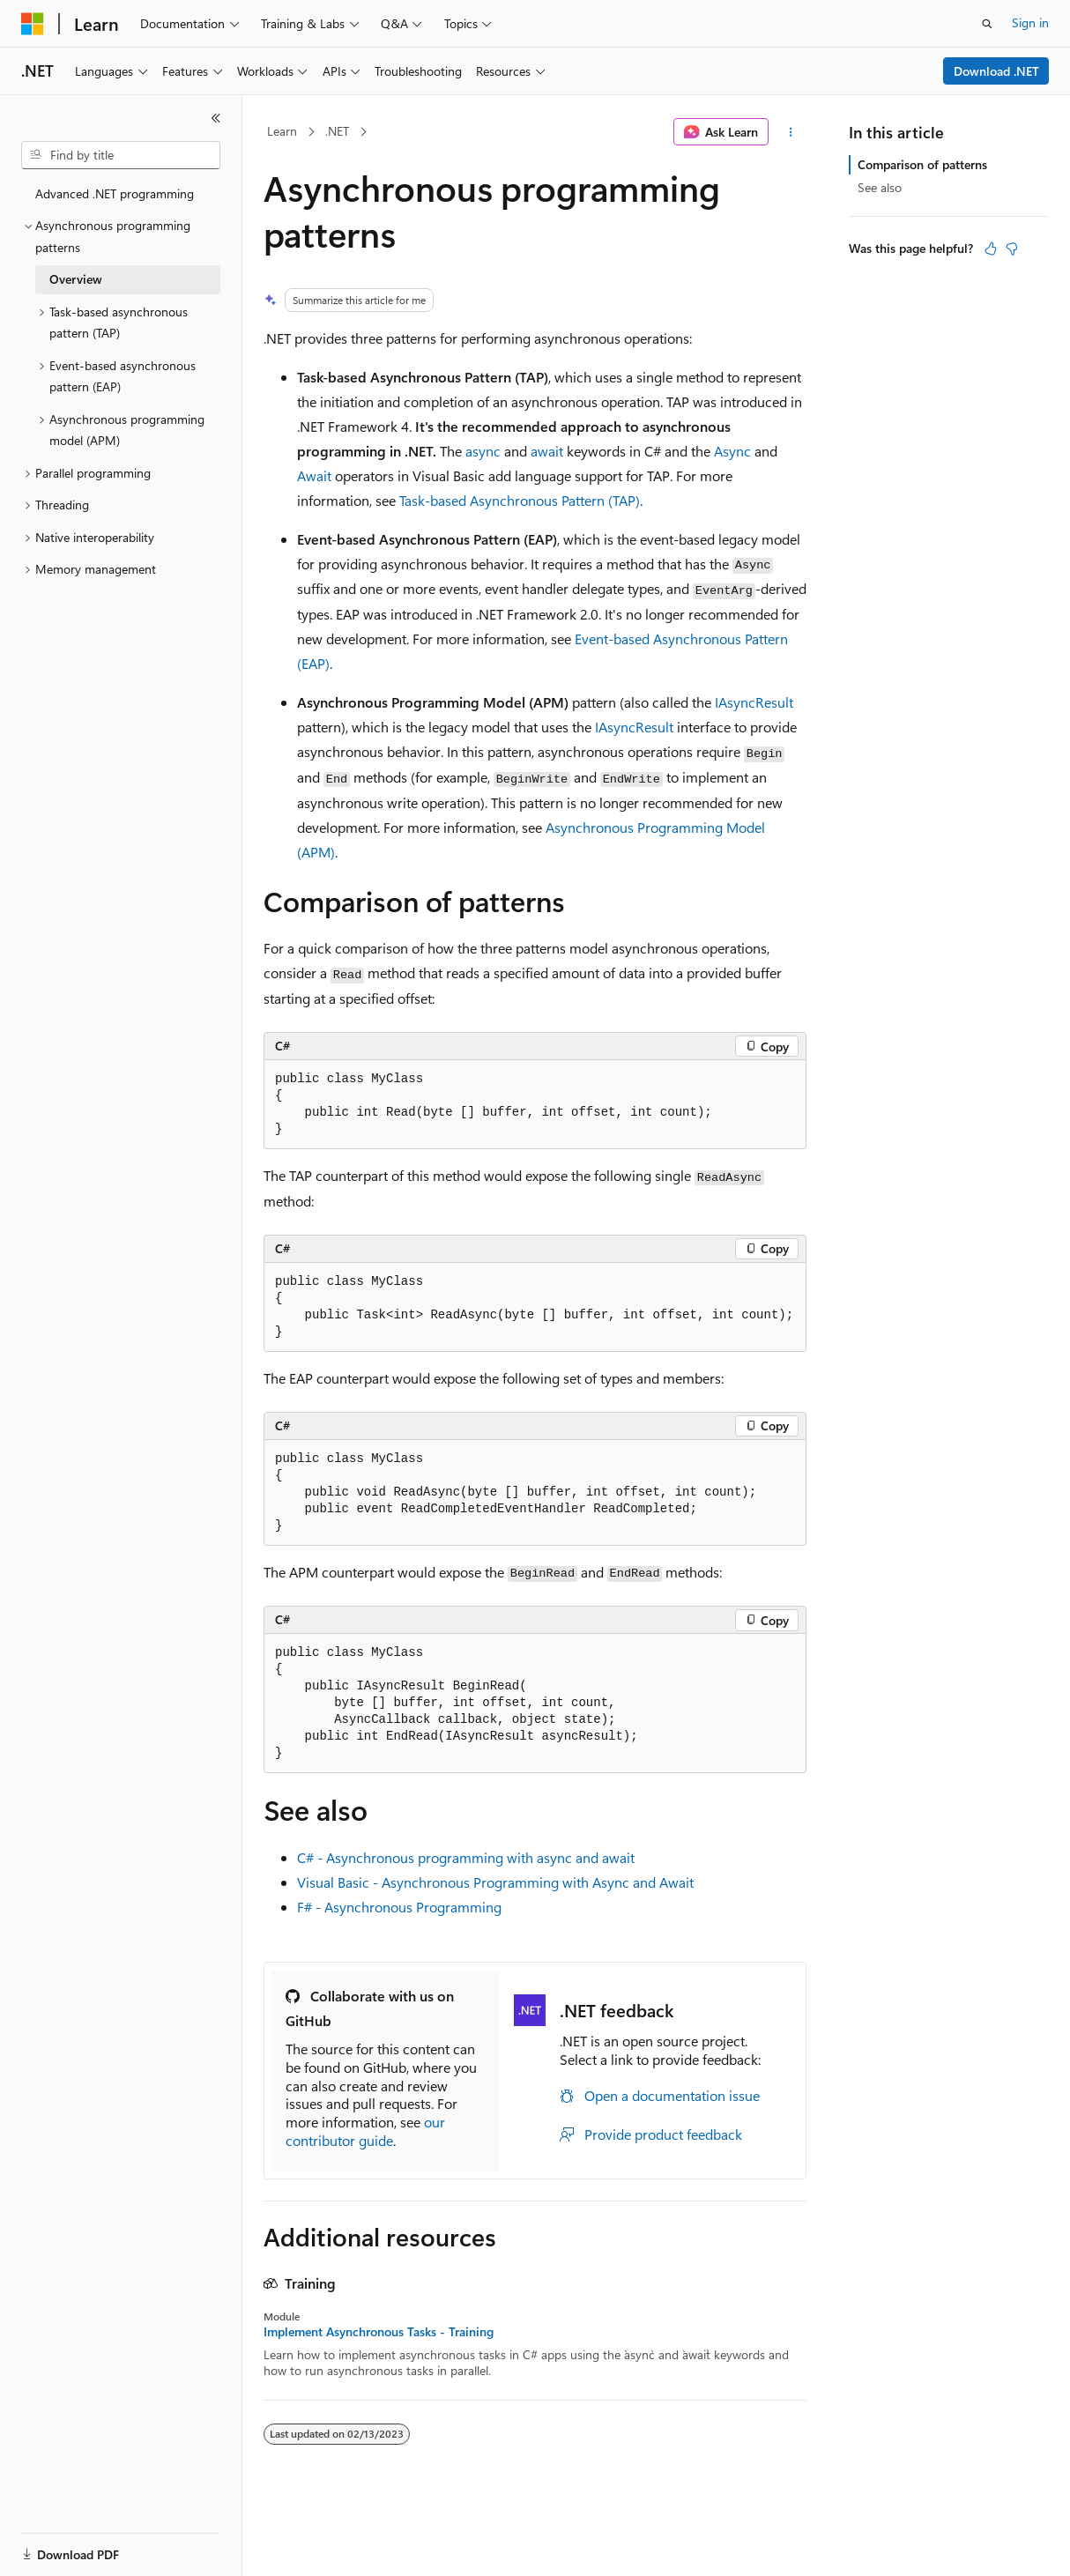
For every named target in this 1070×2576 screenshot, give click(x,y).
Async (732, 451)
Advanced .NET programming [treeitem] (114, 193)
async (483, 451)
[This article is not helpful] (1011, 248)
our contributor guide (365, 2130)
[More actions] (791, 132)
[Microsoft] (32, 23)
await (547, 451)
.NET (337, 130)
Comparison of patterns (922, 164)
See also (880, 187)
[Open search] (987, 24)
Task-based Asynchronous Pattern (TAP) (519, 500)
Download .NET (996, 71)
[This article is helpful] (990, 248)
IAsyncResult (754, 702)
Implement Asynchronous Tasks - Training (379, 2332)
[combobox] (120, 155)
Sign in (1030, 22)
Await (314, 475)
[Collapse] (215, 118)
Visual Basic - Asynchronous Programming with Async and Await (495, 1882)
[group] (535, 1307)
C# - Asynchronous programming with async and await (466, 1857)
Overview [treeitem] (75, 279)
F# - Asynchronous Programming (399, 1906)
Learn (282, 130)
